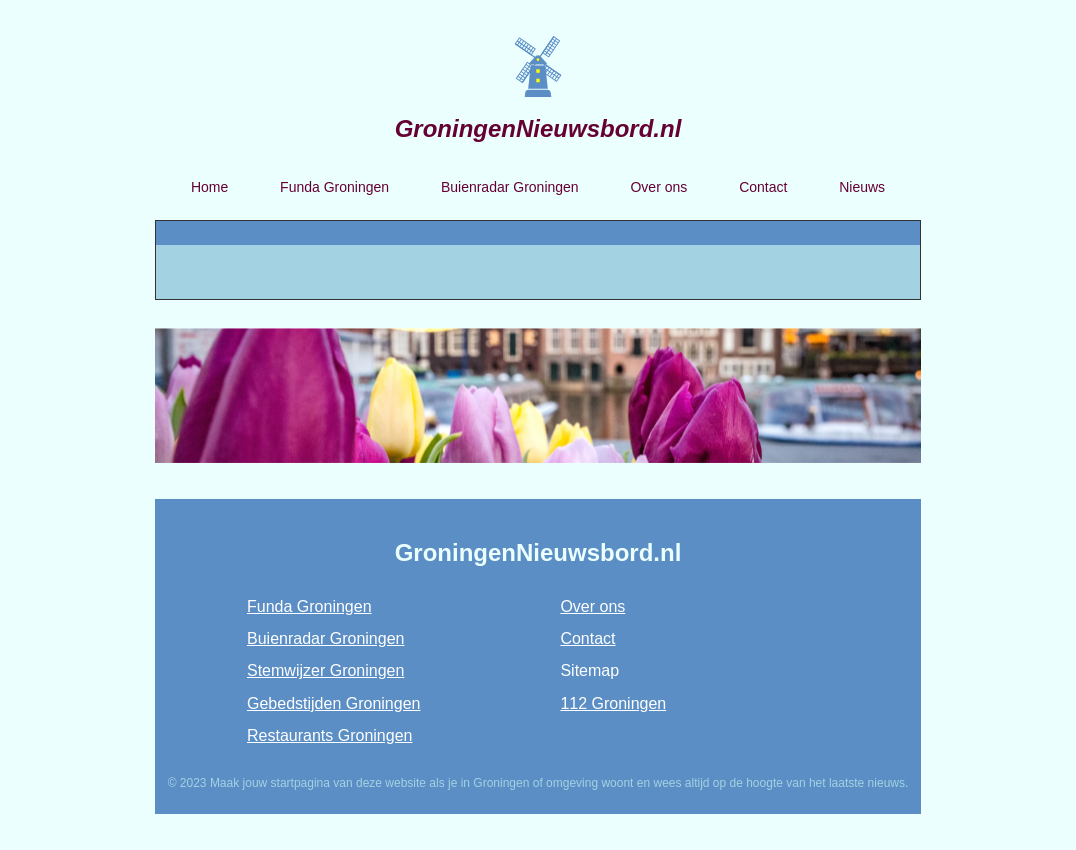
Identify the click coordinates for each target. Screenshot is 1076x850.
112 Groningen (613, 703)
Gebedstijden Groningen (333, 703)
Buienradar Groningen (510, 187)
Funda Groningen (334, 187)
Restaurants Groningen (329, 735)
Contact (763, 187)
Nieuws (862, 187)
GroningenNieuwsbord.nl (538, 128)
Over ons (658, 187)
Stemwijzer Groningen (325, 670)
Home (209, 187)
